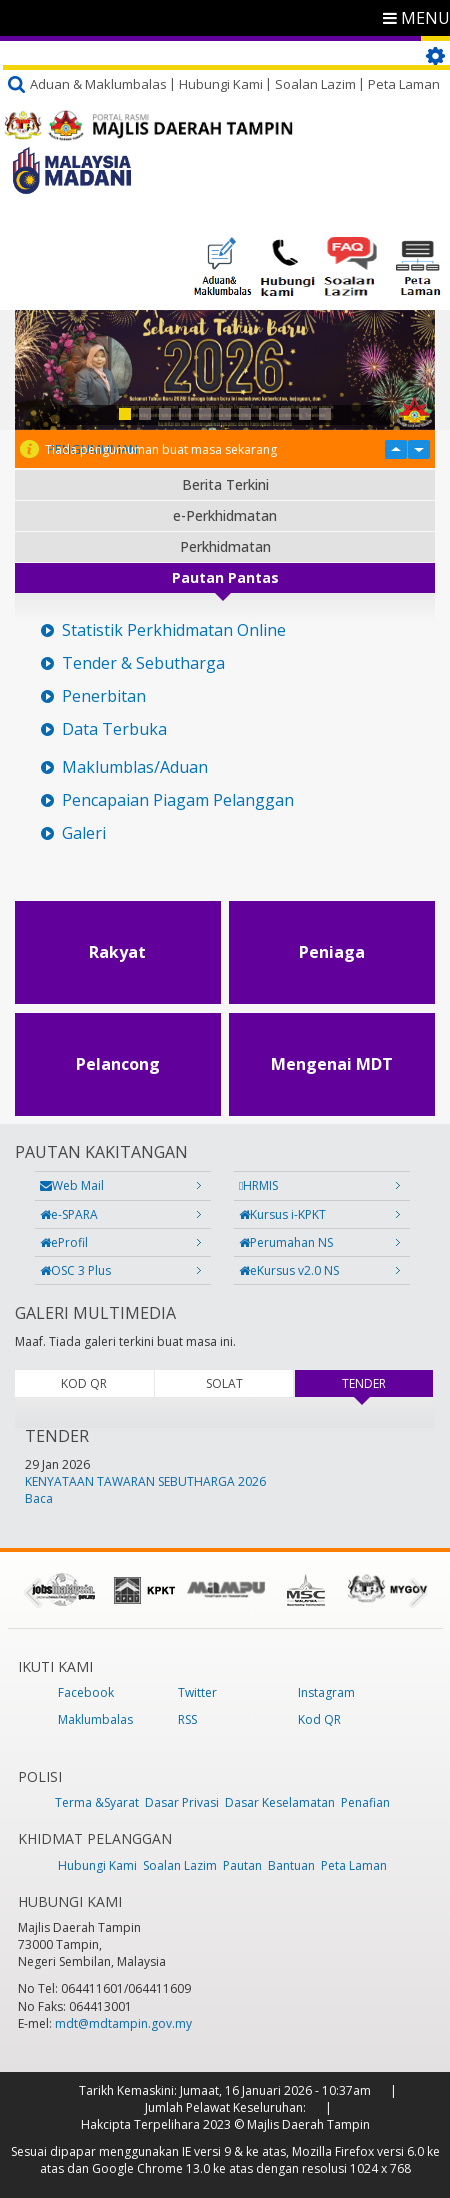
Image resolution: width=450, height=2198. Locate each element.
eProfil (64, 1242)
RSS (187, 1719)
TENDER (387, 1383)
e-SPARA (69, 1214)
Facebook (86, 1692)
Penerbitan (104, 696)
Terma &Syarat (97, 1802)
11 (325, 414)
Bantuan (291, 1865)
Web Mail (72, 1185)
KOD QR (84, 1383)
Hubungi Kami (221, 84)
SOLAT (224, 1383)
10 (305, 414)
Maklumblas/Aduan (135, 767)
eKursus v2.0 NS (289, 1270)
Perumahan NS (286, 1242)
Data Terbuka (114, 729)
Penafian (365, 1802)
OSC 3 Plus (75, 1270)
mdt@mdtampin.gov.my (123, 2023)
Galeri (84, 833)
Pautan (242, 1865)
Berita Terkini (225, 484)
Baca (39, 1498)
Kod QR (319, 1719)
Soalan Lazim (315, 84)
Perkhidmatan (225, 546)
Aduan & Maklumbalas (98, 84)
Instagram (326, 1692)
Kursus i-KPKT (282, 1214)
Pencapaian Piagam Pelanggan (178, 800)
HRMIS (258, 1185)
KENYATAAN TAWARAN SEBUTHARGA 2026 (145, 1481)
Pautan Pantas (225, 577)
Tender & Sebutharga (143, 663)
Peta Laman (404, 84)
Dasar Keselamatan (280, 1802)
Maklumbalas (95, 1719)
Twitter (197, 1692)
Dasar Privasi (182, 1802)
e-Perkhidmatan (225, 515)
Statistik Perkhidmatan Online (174, 630)
